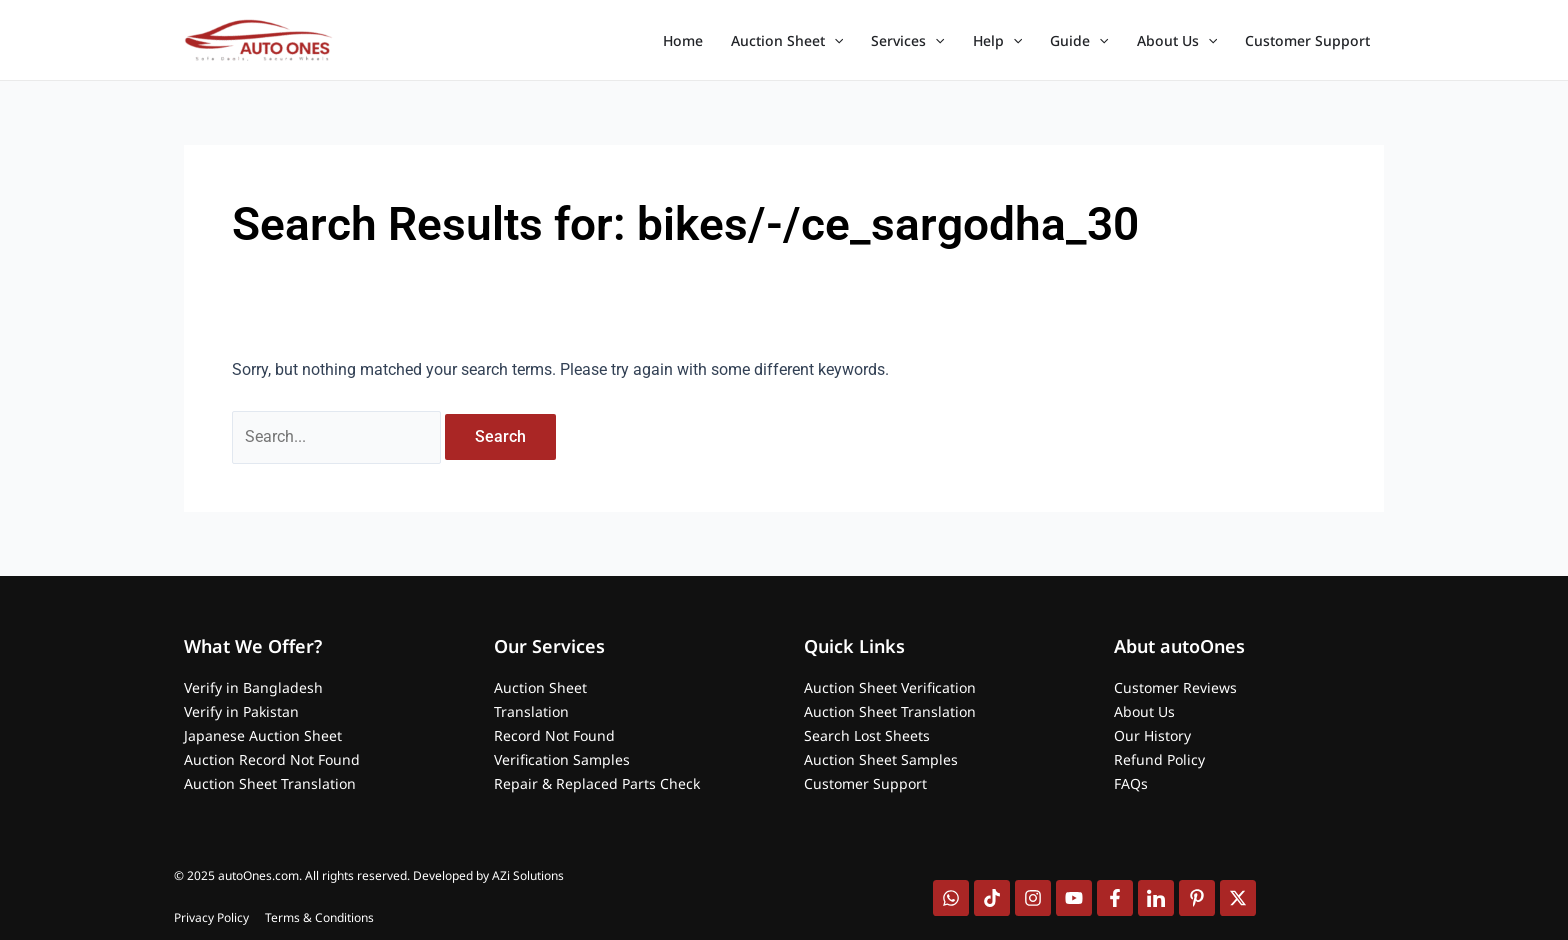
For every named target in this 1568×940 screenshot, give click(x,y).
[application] (834, 41)
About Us (1177, 41)
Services (907, 41)
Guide (1079, 41)
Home (683, 40)
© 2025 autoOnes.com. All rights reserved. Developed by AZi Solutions (369, 875)
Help (997, 41)
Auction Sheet (787, 41)
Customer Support (1307, 40)
